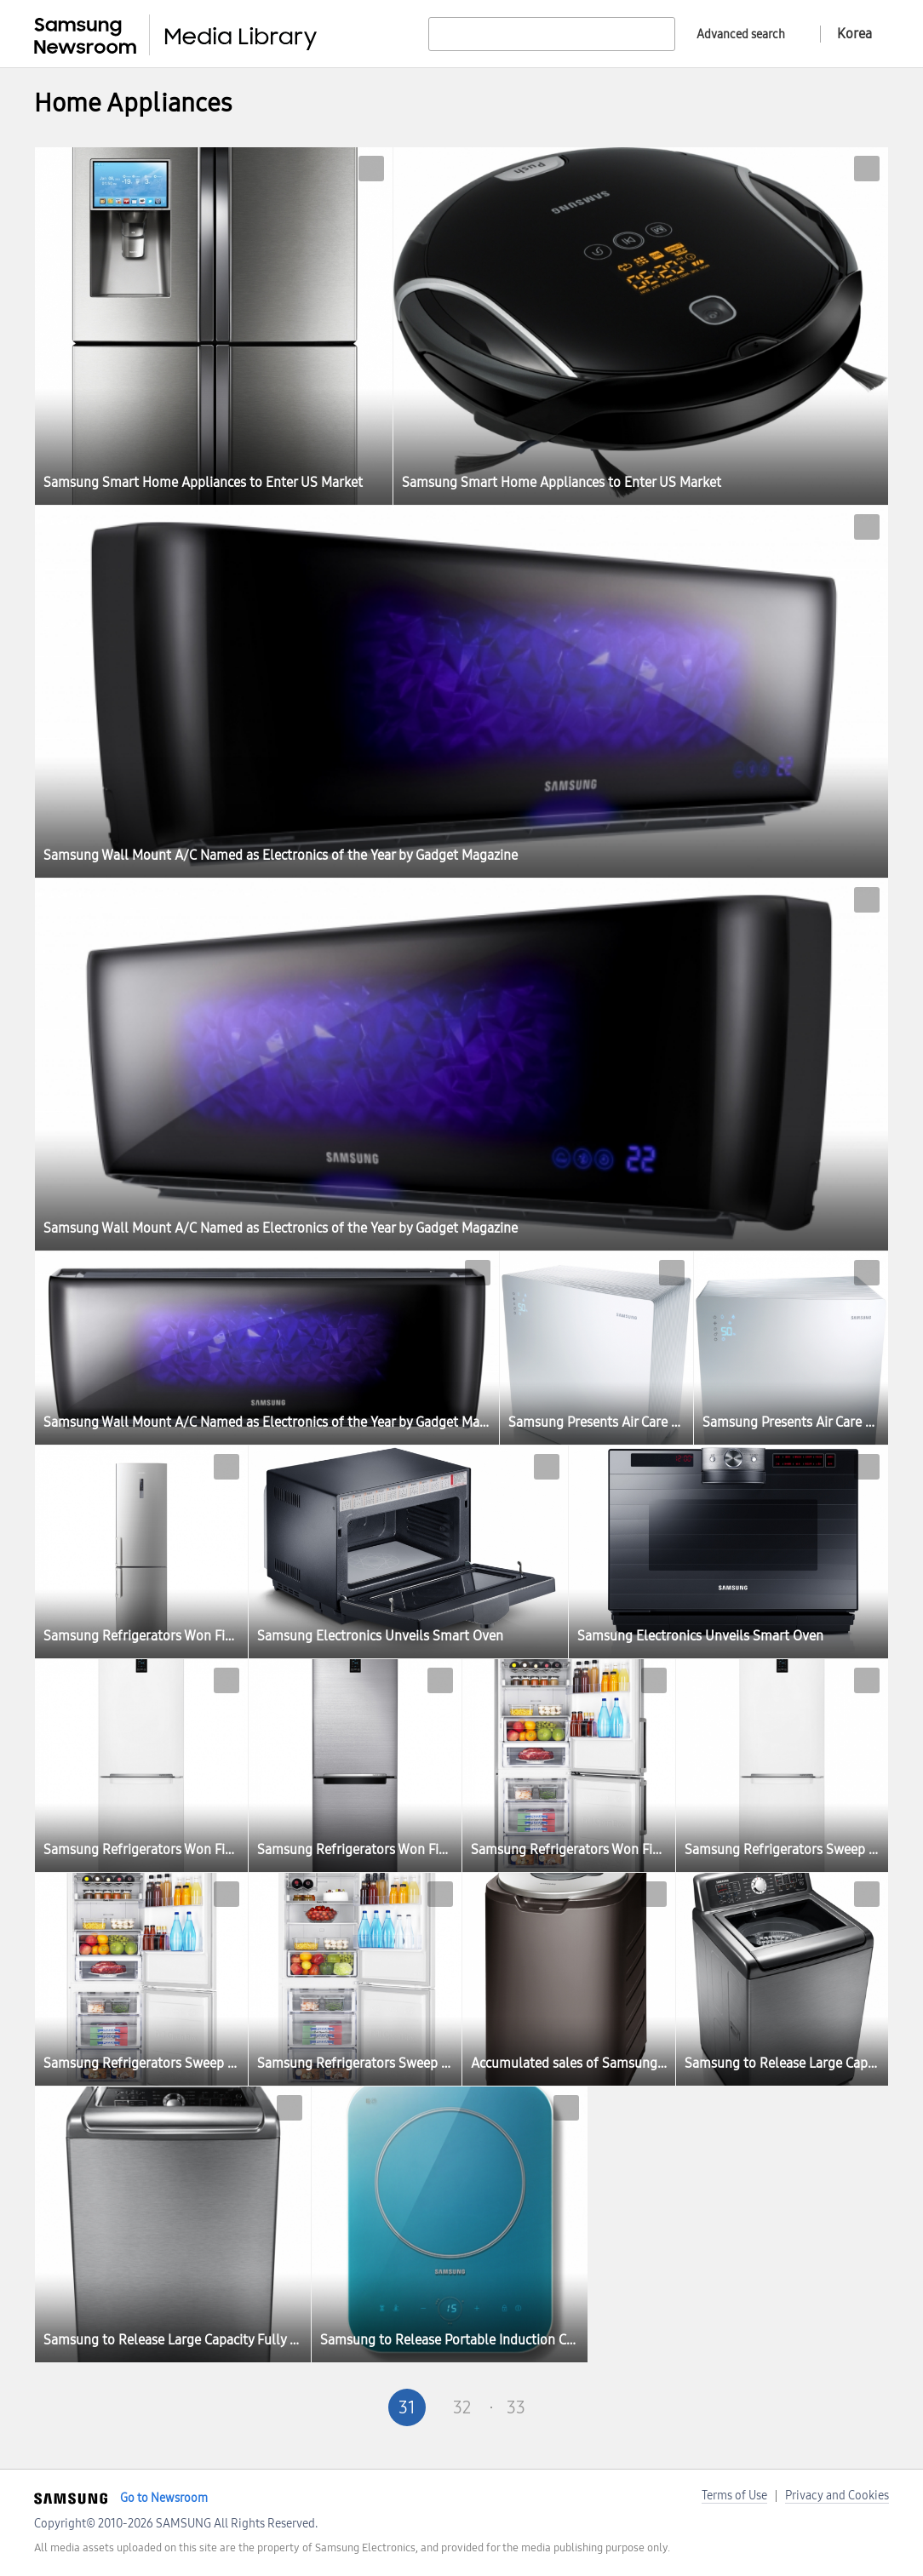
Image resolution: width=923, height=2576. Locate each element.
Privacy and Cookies (837, 2495)
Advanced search (741, 34)
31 (407, 2407)
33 (516, 2407)
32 (462, 2407)
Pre (352, 2407)
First (298, 2407)
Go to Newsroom (164, 2498)
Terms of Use (734, 2495)
